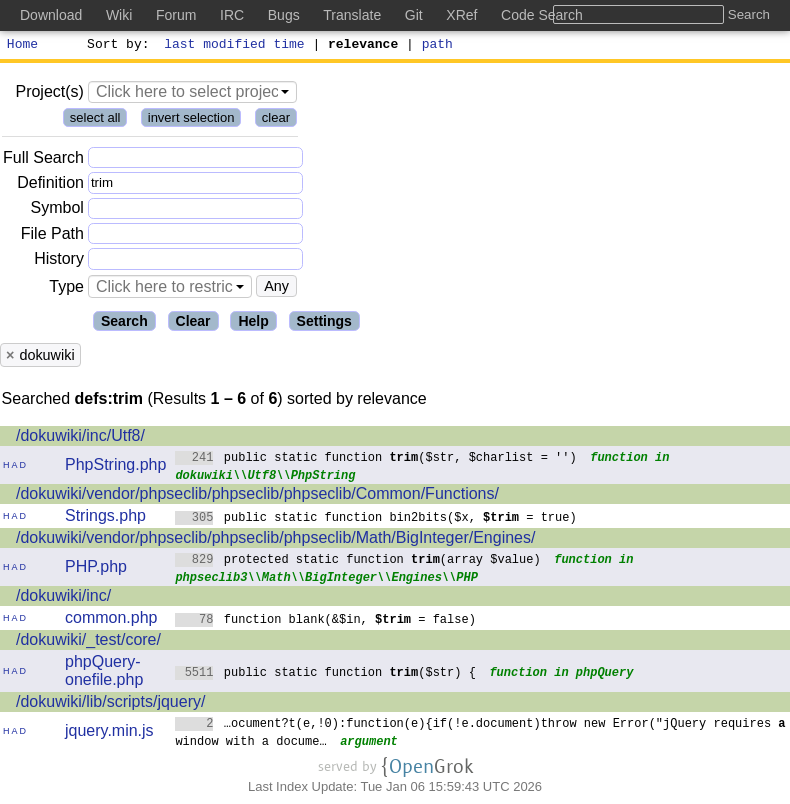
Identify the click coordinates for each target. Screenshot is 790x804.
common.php (111, 620)
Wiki (119, 15)
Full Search (43, 160)
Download (51, 15)
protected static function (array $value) (358, 561)
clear (276, 120)
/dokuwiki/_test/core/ (88, 642)
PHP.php (96, 569)
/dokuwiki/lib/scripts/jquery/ (110, 704)
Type (66, 289)
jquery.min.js (109, 733)
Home (22, 46)
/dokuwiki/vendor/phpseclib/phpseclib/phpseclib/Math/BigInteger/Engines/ (275, 540)
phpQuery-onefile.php (104, 673)
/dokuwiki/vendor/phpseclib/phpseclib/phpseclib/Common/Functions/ (257, 496)
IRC (232, 15)
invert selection (191, 120)
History (59, 261)
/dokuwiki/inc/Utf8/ (80, 438)
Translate (352, 15)
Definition (50, 185)
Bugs (284, 15)
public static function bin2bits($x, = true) (376, 519)
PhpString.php (115, 467)
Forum (176, 15)
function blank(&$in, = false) (325, 621)
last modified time (235, 46)
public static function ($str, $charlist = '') (376, 459)
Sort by (115, 46)
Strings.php (105, 518)
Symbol (57, 211)
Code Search (542, 15)
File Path (52, 236)
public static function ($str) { (325, 674)
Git (414, 15)
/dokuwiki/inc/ (63, 598)
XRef (461, 15)
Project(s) (49, 94)
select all (95, 120)
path (437, 46)
